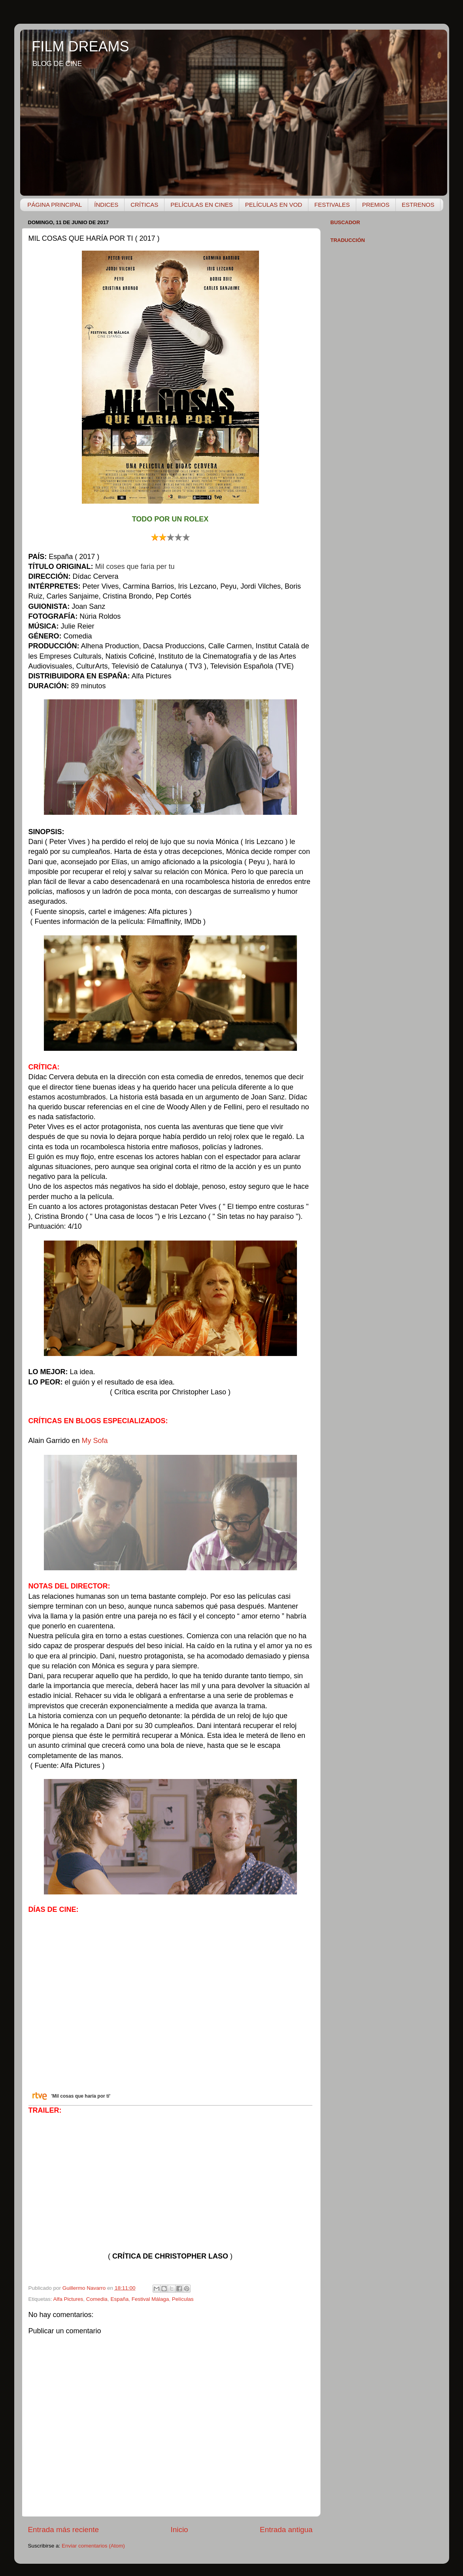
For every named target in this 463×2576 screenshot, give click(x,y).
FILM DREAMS (80, 46)
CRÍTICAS (144, 204)
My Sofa (95, 1441)
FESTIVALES (332, 204)
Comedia (97, 2299)
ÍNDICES (106, 204)
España (119, 2299)
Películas (183, 2299)
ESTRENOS (418, 204)
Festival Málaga (150, 2299)
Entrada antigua (286, 2529)
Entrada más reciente (63, 2529)
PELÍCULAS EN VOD (273, 204)
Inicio (179, 2529)
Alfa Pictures (68, 2299)
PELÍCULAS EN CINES (201, 204)
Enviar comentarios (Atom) (93, 2546)
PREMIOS (375, 204)
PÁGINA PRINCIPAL (54, 204)
